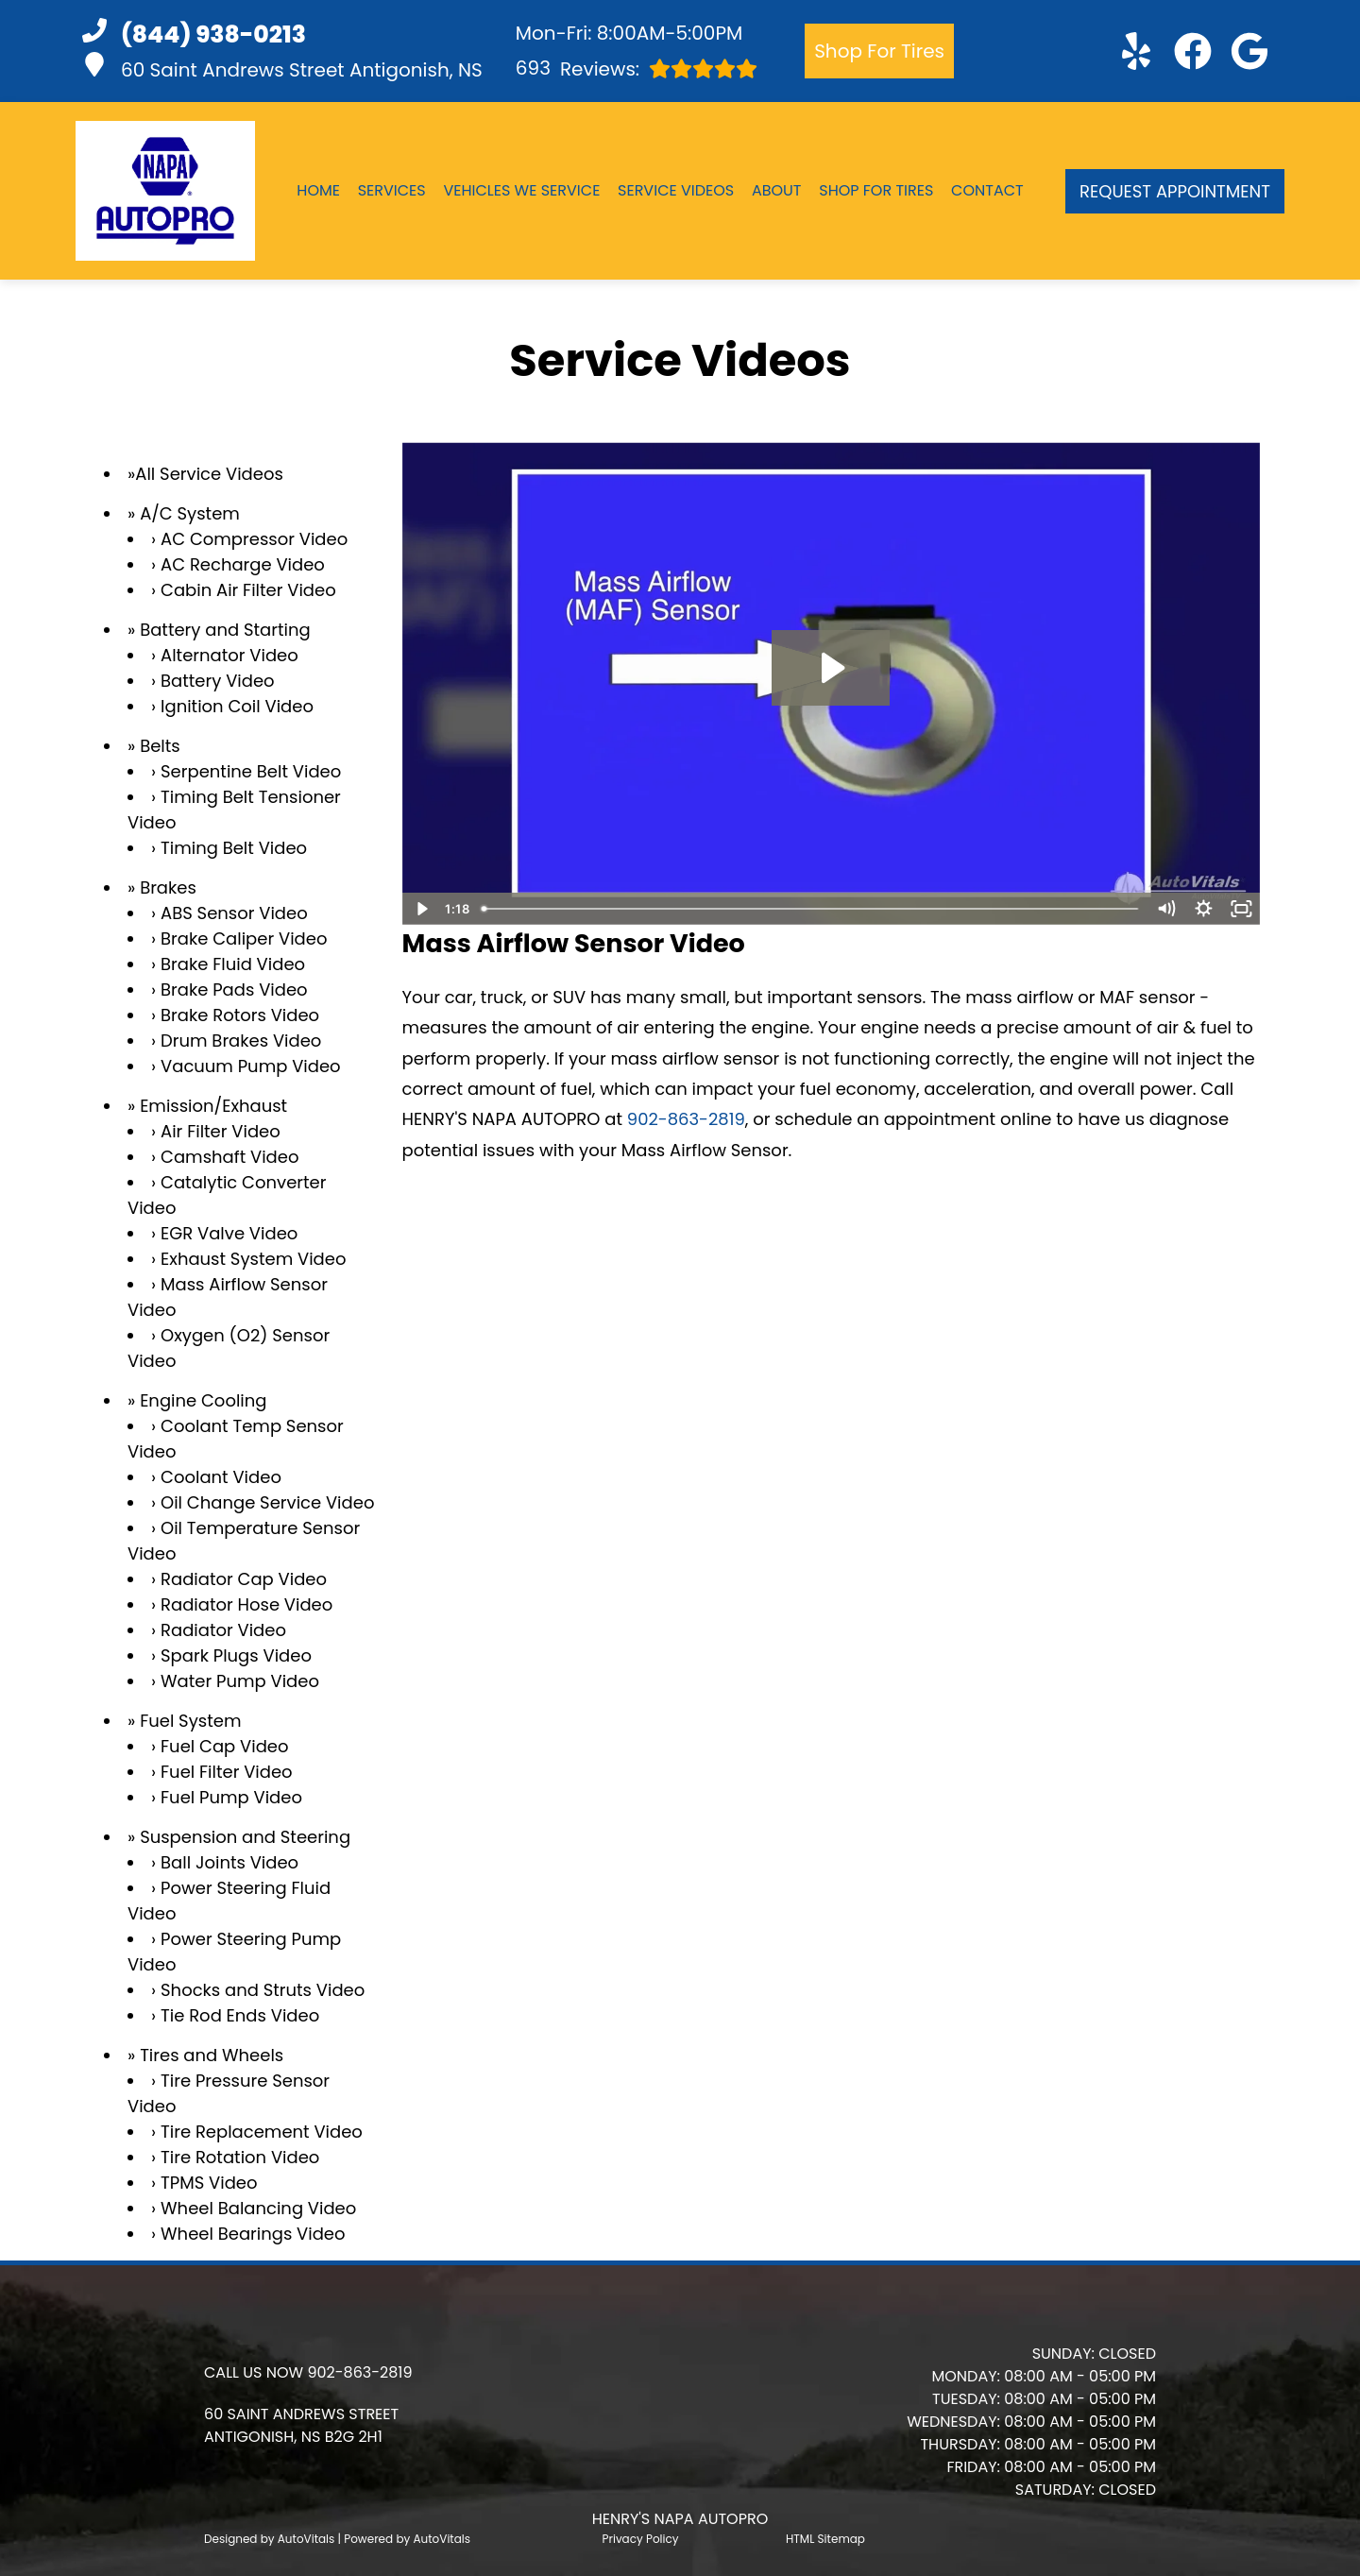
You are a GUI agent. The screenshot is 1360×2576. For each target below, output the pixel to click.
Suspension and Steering (245, 1837)
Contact (987, 190)
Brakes (168, 887)
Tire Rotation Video (240, 2157)
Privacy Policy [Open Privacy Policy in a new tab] (641, 2539)
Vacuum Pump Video (251, 1066)
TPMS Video (209, 2182)
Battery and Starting (225, 629)
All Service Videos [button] (209, 474)
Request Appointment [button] (1175, 191)
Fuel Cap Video (224, 1746)
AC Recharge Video (243, 564)
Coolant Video (221, 1477)
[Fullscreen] (1241, 909)
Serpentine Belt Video (251, 771)
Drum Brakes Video (241, 1040)
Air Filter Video (220, 1131)
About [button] (777, 190)
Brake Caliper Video (244, 938)
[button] (1136, 51)
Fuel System (190, 1720)
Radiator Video (223, 1630)
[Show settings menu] (1203, 909)
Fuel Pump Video (231, 1797)
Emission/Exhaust (213, 1105)
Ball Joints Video (229, 1862)
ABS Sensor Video (234, 913)
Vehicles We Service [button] (521, 190)
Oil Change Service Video (267, 1502)
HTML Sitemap (825, 2539)
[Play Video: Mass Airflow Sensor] (831, 668)
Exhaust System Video (253, 1259)
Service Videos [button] (676, 190)
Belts (160, 746)
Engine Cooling (203, 1400)
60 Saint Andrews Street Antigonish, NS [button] (282, 67)
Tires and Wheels (211, 2055)
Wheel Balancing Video (258, 2208)
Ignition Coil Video (237, 706)
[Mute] (1165, 909)
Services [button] (392, 190)
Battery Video (218, 680)
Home (318, 190)
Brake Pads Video (234, 989)
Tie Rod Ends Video (240, 2015)
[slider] (810, 909)
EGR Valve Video (229, 1233)
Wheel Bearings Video (253, 2233)
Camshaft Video (229, 1157)
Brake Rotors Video (240, 1015)
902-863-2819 (686, 1119)
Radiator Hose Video (246, 1604)
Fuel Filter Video (227, 1771)
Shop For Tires (879, 51)
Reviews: (636, 68)
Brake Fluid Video (233, 964)
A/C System (190, 513)
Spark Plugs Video (236, 1655)
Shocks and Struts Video (263, 1990)
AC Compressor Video (254, 539)
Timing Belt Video (234, 848)
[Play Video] (421, 909)
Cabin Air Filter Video (248, 590)
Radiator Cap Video (244, 1579)
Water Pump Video (240, 1681)
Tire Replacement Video (262, 2131)
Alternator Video (229, 655)
